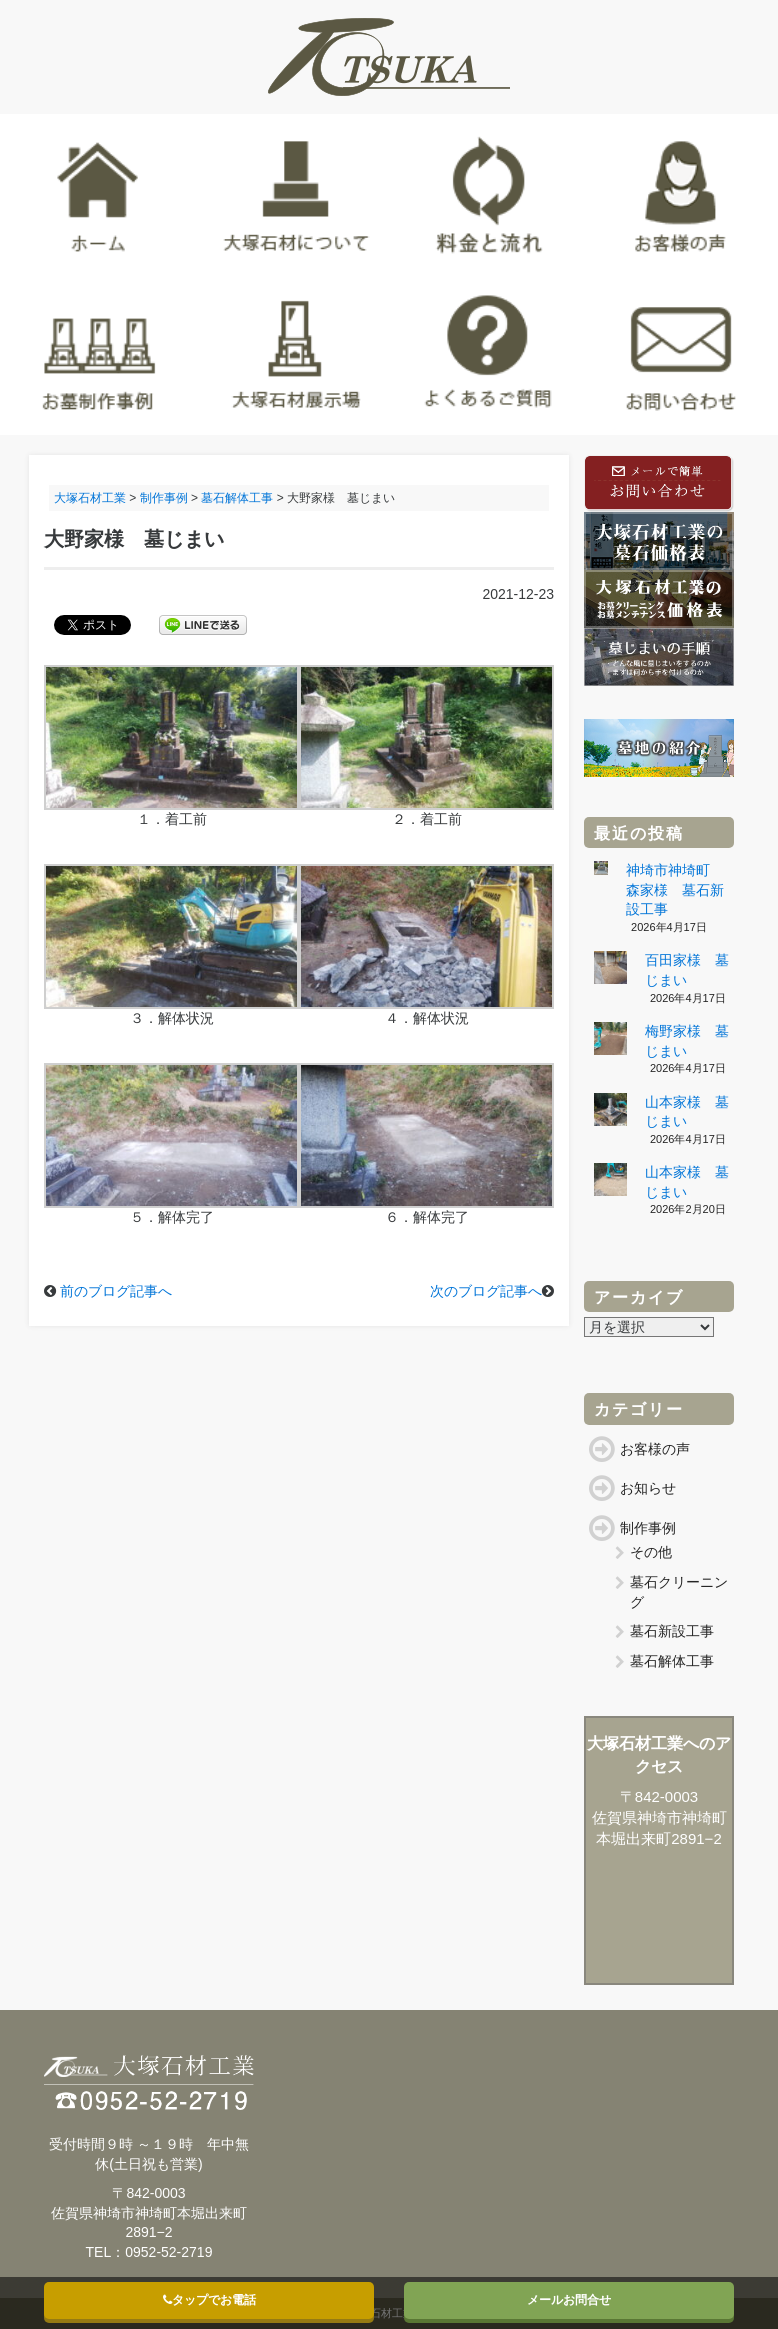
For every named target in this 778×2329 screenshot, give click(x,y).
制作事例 (648, 1528)
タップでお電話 (209, 2300)
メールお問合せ (569, 2300)
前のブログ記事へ (116, 1291)
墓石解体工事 (672, 1661)
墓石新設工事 (672, 1631)
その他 (651, 1552)
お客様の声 (655, 1449)
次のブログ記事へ (486, 1291)
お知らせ (648, 1488)
